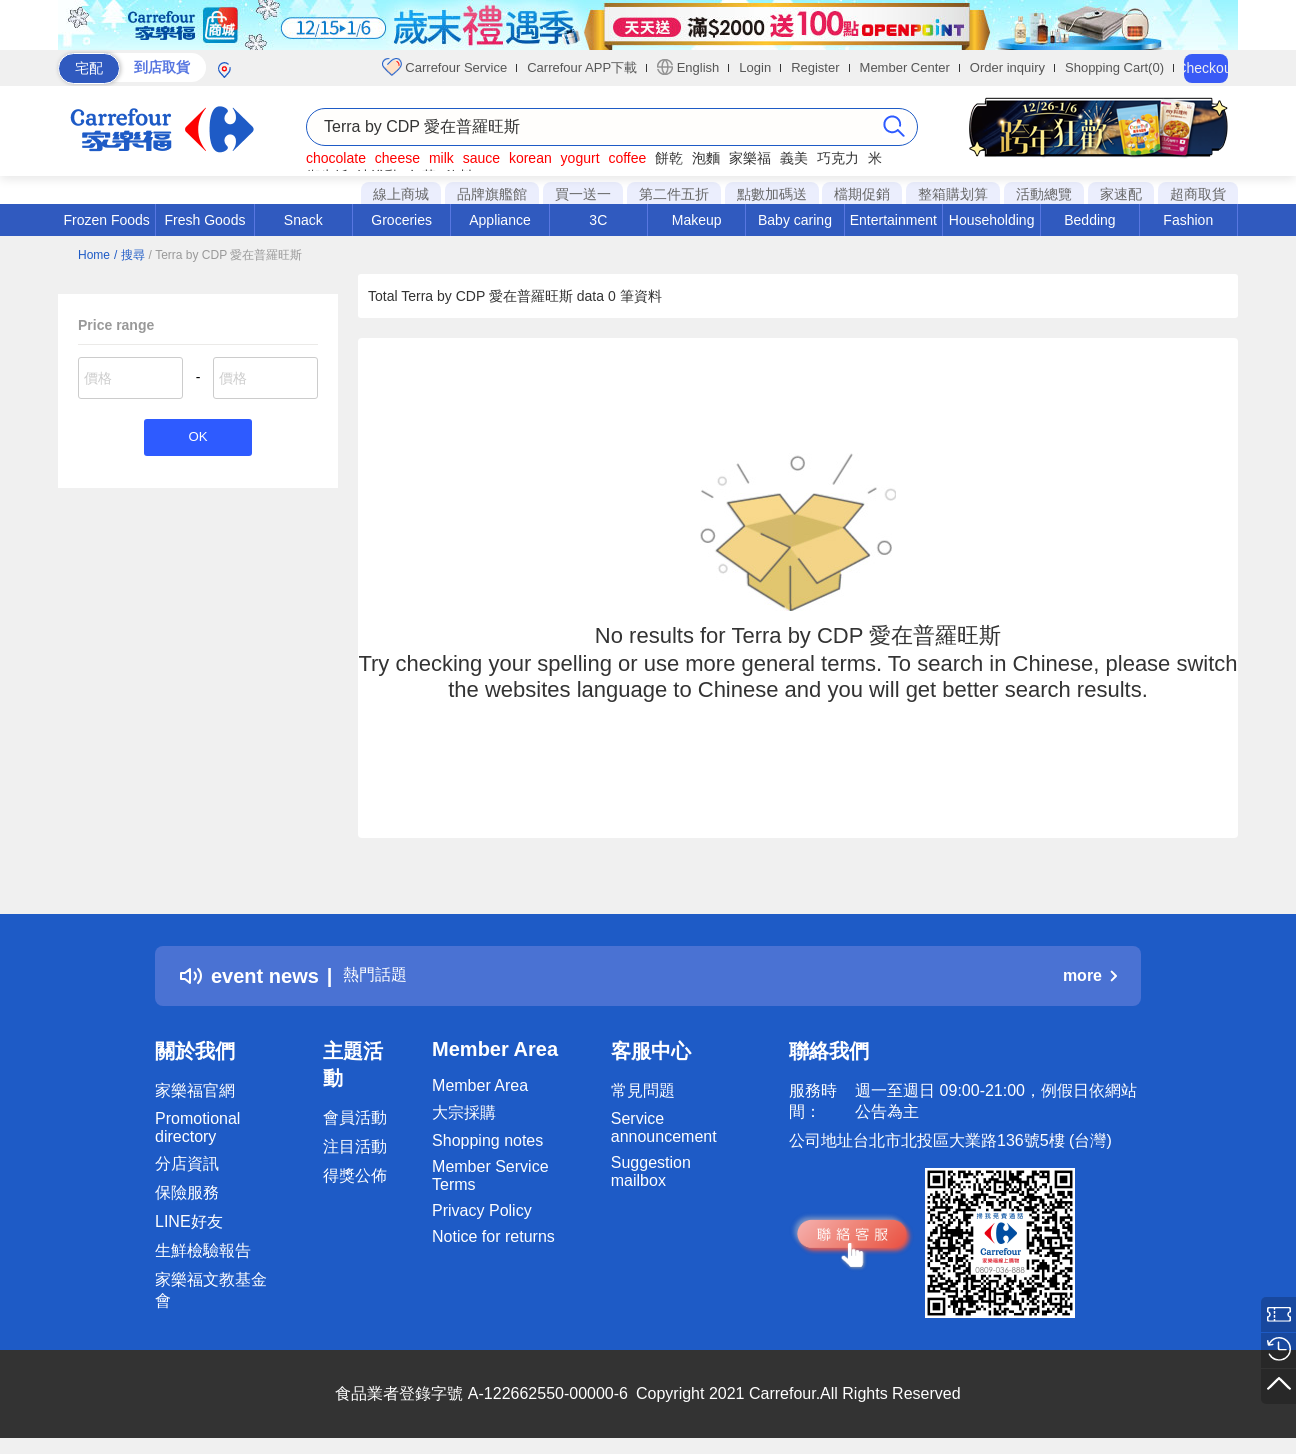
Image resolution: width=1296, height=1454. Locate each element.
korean (530, 158)
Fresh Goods (205, 220)
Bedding (1089, 220)
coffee (627, 158)
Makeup (697, 220)
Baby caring (795, 220)
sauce (481, 158)
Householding (992, 220)
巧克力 (838, 158)
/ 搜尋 (129, 255)
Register (815, 67)
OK (197, 439)
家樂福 (750, 158)
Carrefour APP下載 (582, 67)
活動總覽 (1044, 194)
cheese (397, 158)
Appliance (500, 220)
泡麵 (706, 158)
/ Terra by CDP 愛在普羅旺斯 (225, 255)
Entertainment (893, 220)
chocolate (336, 158)
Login (755, 67)
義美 (794, 158)
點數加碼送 (772, 194)
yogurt (580, 158)
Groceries (401, 220)
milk (441, 158)
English (688, 67)
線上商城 (401, 194)
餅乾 (669, 158)
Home (94, 255)
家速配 (1121, 194)
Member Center (905, 67)
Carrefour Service (444, 67)
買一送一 (583, 194)
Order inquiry (1007, 67)
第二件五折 (674, 194)
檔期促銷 (862, 194)
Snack (303, 220)
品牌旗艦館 (492, 194)
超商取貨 (1198, 194)
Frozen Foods (106, 220)
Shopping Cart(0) (1114, 67)
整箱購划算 (953, 194)
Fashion (1188, 220)
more (1090, 975)
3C (598, 220)
